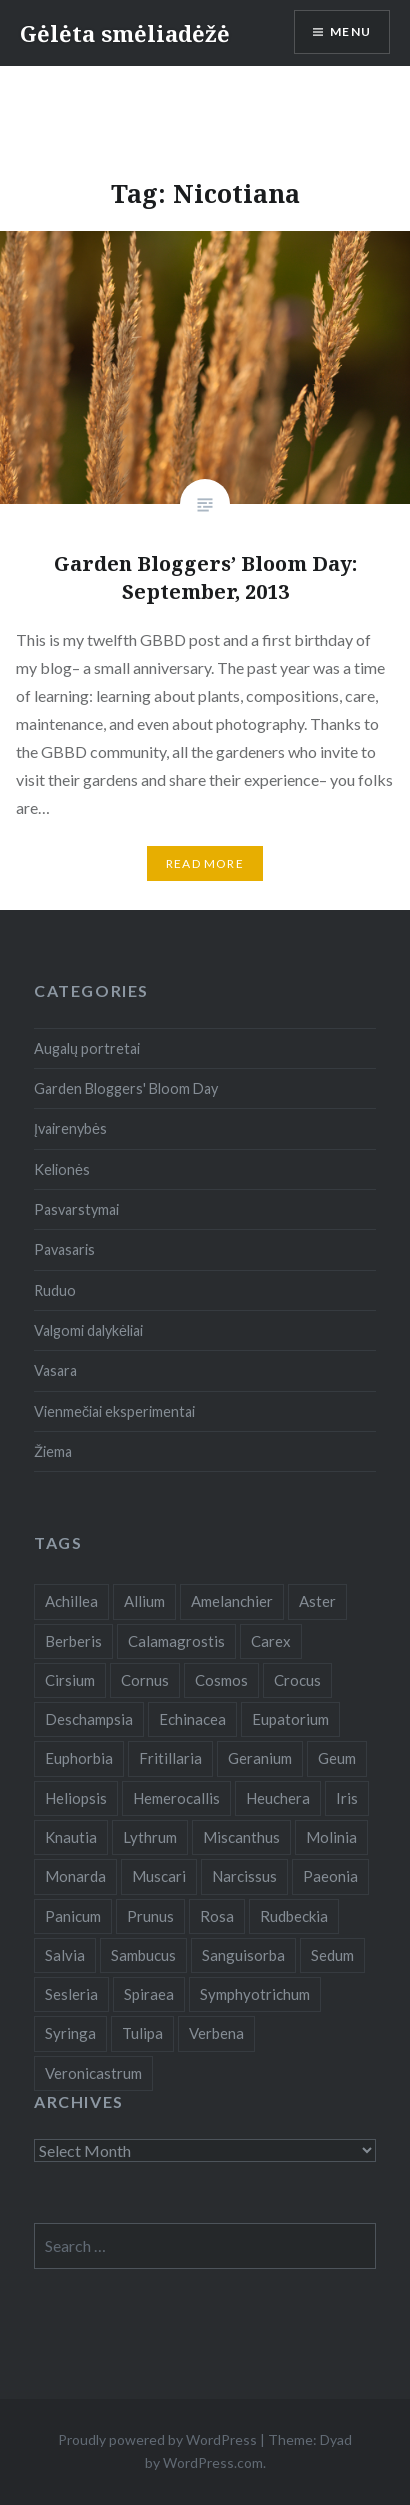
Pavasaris (64, 1249)
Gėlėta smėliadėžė (125, 33)
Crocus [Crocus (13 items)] (297, 1680)
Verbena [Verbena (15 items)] (216, 2033)
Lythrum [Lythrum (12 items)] (150, 1837)
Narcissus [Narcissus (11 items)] (244, 1876)
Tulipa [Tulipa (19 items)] (142, 2033)
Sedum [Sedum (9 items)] (332, 1955)
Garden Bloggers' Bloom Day (126, 1088)
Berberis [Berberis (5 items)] (73, 1641)
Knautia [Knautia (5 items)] (71, 1837)
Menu (350, 31)
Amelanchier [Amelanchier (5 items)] (232, 1601)
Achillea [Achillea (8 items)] (71, 1601)
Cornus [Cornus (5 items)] (145, 1680)
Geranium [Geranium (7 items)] (260, 1758)
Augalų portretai (87, 1048)
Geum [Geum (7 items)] (337, 1758)
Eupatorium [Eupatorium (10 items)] (290, 1719)
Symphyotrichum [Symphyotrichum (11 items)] (255, 1994)
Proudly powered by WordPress (157, 2439)
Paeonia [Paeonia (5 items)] (330, 1876)
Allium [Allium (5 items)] (144, 1601)
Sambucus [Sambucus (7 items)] (143, 1955)
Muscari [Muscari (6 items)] (159, 1876)
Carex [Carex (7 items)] (271, 1641)
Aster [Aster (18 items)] (317, 1601)
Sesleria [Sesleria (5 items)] (71, 1994)
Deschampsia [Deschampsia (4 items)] (89, 1719)
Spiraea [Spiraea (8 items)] (149, 1994)
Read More (205, 863)
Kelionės (62, 1169)
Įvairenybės (70, 1128)
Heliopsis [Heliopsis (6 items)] (76, 1798)
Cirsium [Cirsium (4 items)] (70, 1680)
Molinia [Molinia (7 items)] (331, 1837)
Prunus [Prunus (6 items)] (150, 1916)
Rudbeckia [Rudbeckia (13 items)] (294, 1916)
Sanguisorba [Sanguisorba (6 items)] (243, 1955)
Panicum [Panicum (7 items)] (73, 1916)
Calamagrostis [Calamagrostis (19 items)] (176, 1641)
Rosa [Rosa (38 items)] (217, 1916)
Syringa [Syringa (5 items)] (70, 2033)
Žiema (53, 1451)
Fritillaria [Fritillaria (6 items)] (170, 1758)
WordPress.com (213, 2462)
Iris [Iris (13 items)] (347, 1798)
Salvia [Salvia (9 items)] (65, 1955)
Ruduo (55, 1290)
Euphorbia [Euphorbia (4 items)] (79, 1758)
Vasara (55, 1370)
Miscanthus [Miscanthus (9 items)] (241, 1837)
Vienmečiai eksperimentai (114, 1411)
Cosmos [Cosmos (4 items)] (221, 1680)
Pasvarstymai (76, 1209)
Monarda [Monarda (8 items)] (75, 1876)
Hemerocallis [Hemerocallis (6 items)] (176, 1798)
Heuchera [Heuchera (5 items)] (278, 1798)
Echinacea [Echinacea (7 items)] (192, 1719)
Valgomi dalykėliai (88, 1330)
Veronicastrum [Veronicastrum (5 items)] (93, 2073)
